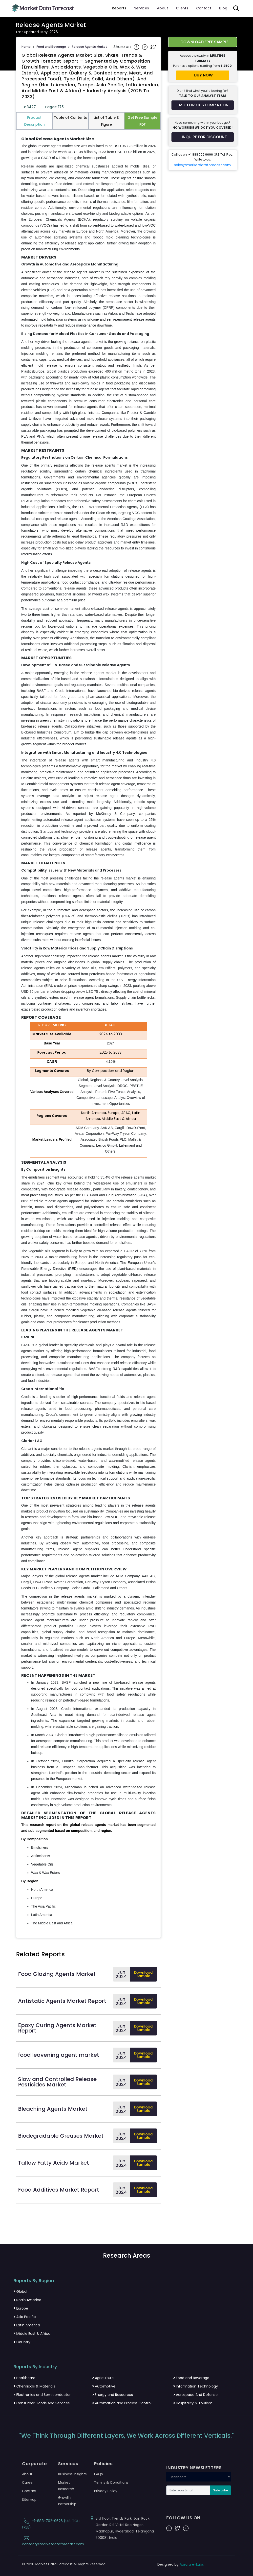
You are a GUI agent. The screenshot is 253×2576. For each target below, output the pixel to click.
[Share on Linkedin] (145, 46)
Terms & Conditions (111, 2482)
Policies (103, 2463)
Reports (119, 8)
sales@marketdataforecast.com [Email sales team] (202, 165)
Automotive (103, 2386)
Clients (182, 8)
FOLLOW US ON (183, 2518)
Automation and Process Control (121, 2403)
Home (26, 47)
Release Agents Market (89, 47)
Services (141, 8)
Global (20, 2291)
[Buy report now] (202, 75)
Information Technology (195, 2386)
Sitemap (29, 2499)
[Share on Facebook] (137, 46)
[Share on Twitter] (153, 46)
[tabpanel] (88, 1031)
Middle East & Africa (32, 2333)
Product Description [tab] (34, 121)
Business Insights (72, 2474)
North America (27, 2299)
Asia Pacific (25, 2316)
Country (22, 2342)
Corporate (34, 2463)
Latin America (27, 2325)
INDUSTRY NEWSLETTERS (194, 2467)
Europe (21, 2308)
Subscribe (220, 2490)
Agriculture (103, 2377)
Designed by (180, 2564)
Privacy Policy (105, 2490)
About (162, 8)
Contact (203, 8)
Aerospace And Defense (195, 2394)
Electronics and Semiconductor (42, 2394)
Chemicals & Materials (34, 2386)
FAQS (98, 2474)
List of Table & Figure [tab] (106, 121)
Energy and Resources (112, 2394)
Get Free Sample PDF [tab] (142, 121)
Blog (223, 8)
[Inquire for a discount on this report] (202, 137)
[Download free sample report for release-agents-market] (203, 42)
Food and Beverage (51, 47)
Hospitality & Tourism (192, 2403)
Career (28, 2482)
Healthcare (24, 2377)
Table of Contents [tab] (70, 117)
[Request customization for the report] (202, 105)
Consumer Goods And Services (42, 2403)
